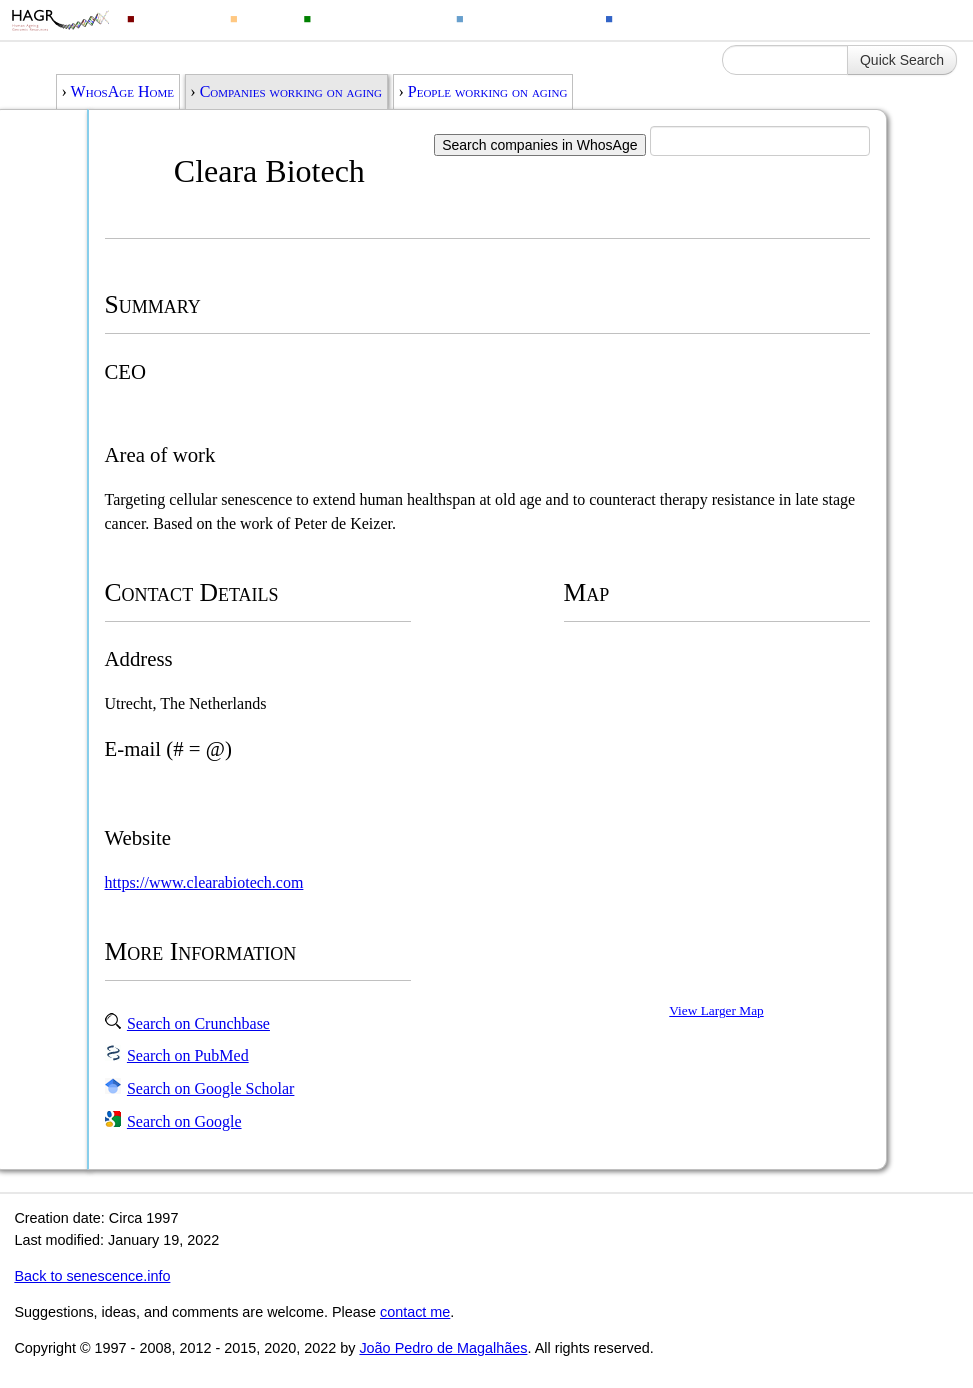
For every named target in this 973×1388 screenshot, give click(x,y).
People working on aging (488, 91)
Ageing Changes (528, 17)
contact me (415, 1312)
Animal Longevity (377, 17)
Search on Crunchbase (198, 1023)
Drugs (264, 17)
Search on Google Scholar (211, 1088)
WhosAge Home (122, 91)
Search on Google (184, 1121)
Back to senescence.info (92, 1276)
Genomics (176, 17)
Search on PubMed (188, 1055)
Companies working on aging (291, 91)
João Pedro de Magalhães (443, 1348)
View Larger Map (716, 1010)
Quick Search (902, 60)
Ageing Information (685, 17)
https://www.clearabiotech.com (204, 882)
